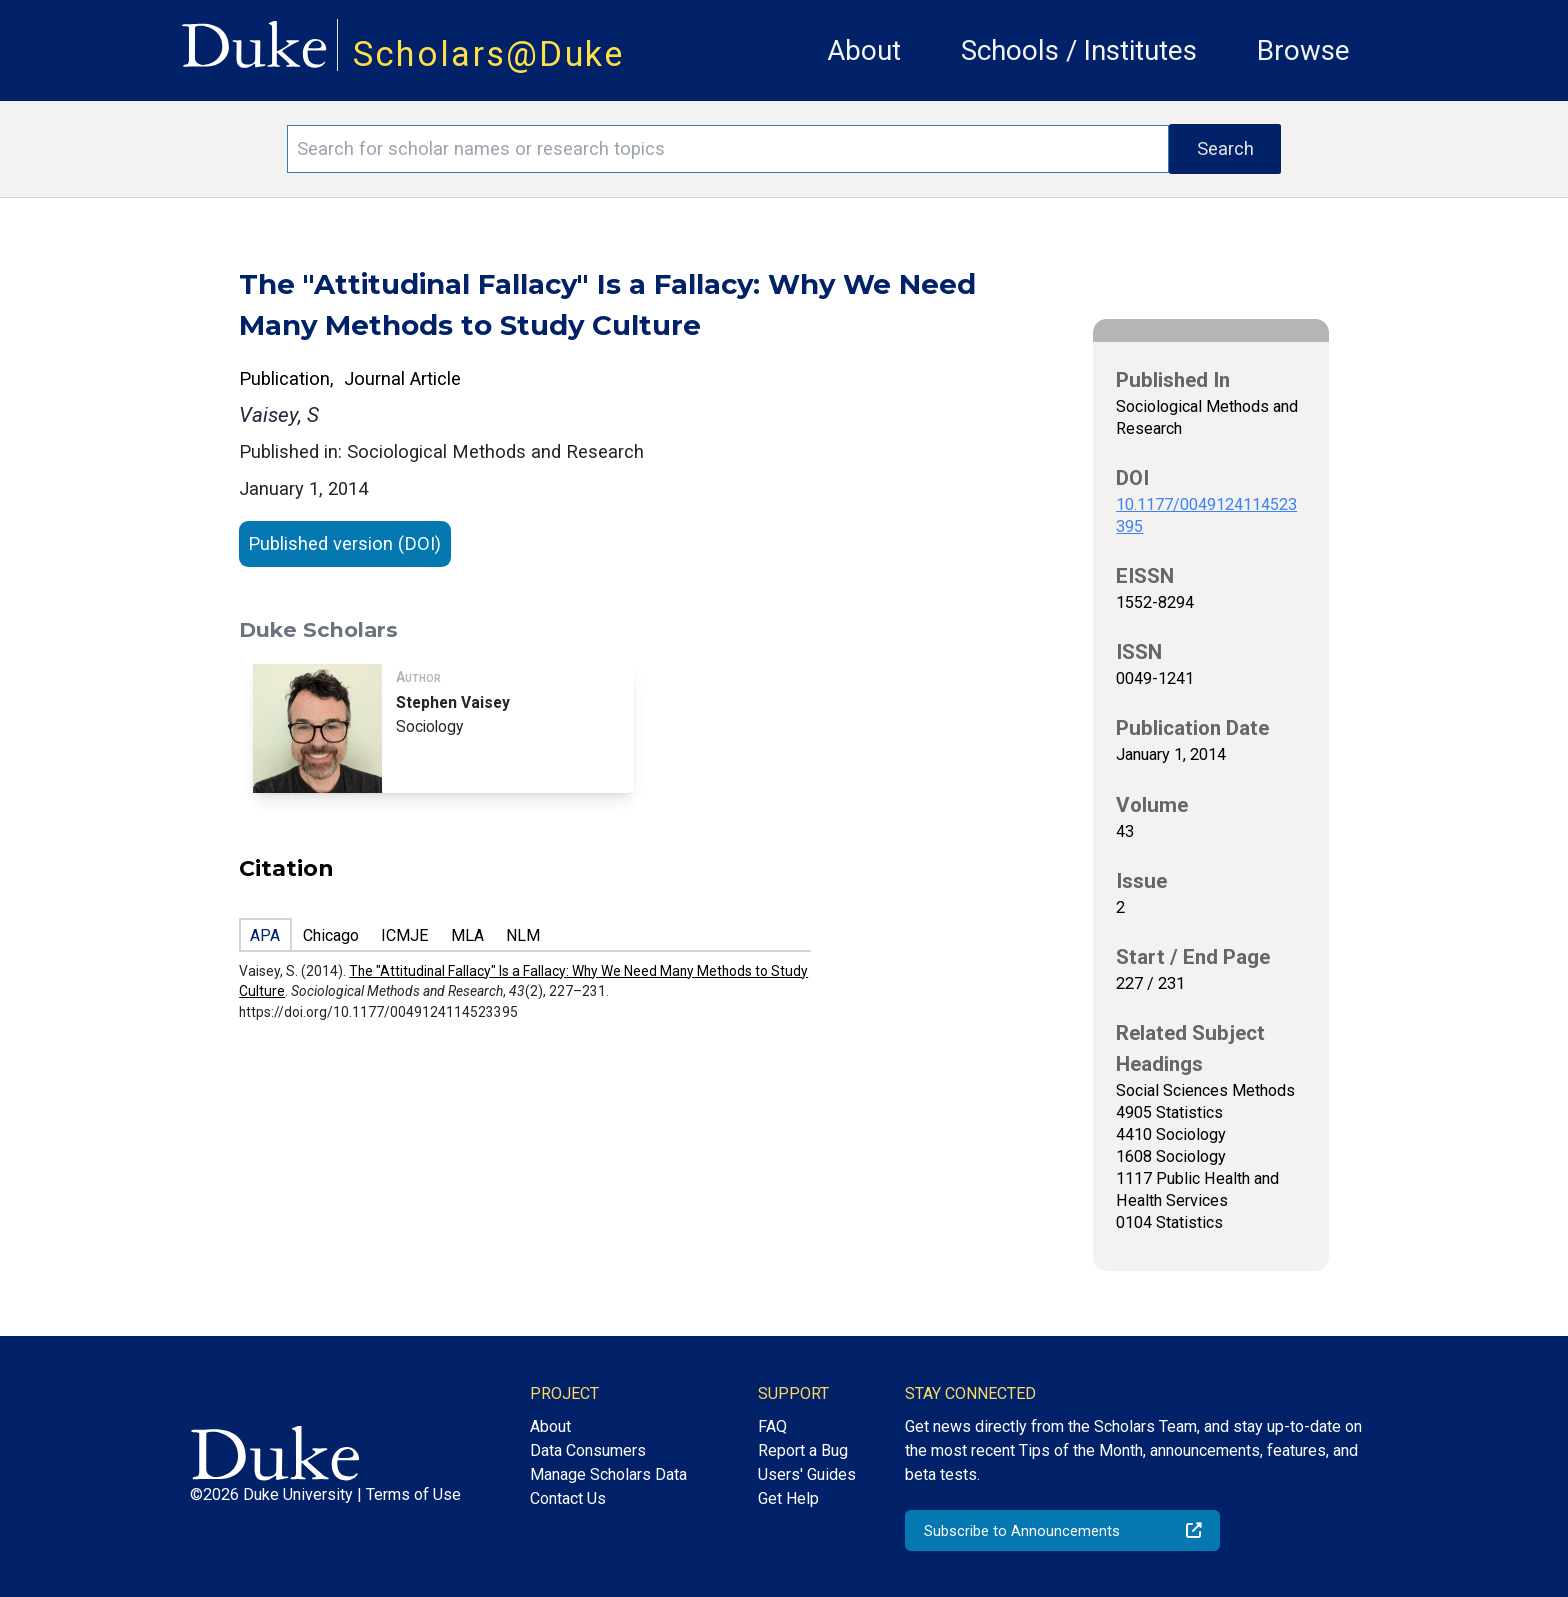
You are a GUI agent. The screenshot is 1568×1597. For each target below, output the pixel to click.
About (864, 50)
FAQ (772, 1426)
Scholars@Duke (489, 54)
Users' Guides (807, 1474)
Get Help (788, 1498)
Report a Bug (803, 1450)
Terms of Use (413, 1494)
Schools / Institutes (1079, 50)
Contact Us (568, 1498)
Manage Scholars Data (608, 1474)
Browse (1303, 50)
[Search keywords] (728, 149)
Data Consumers (588, 1450)
